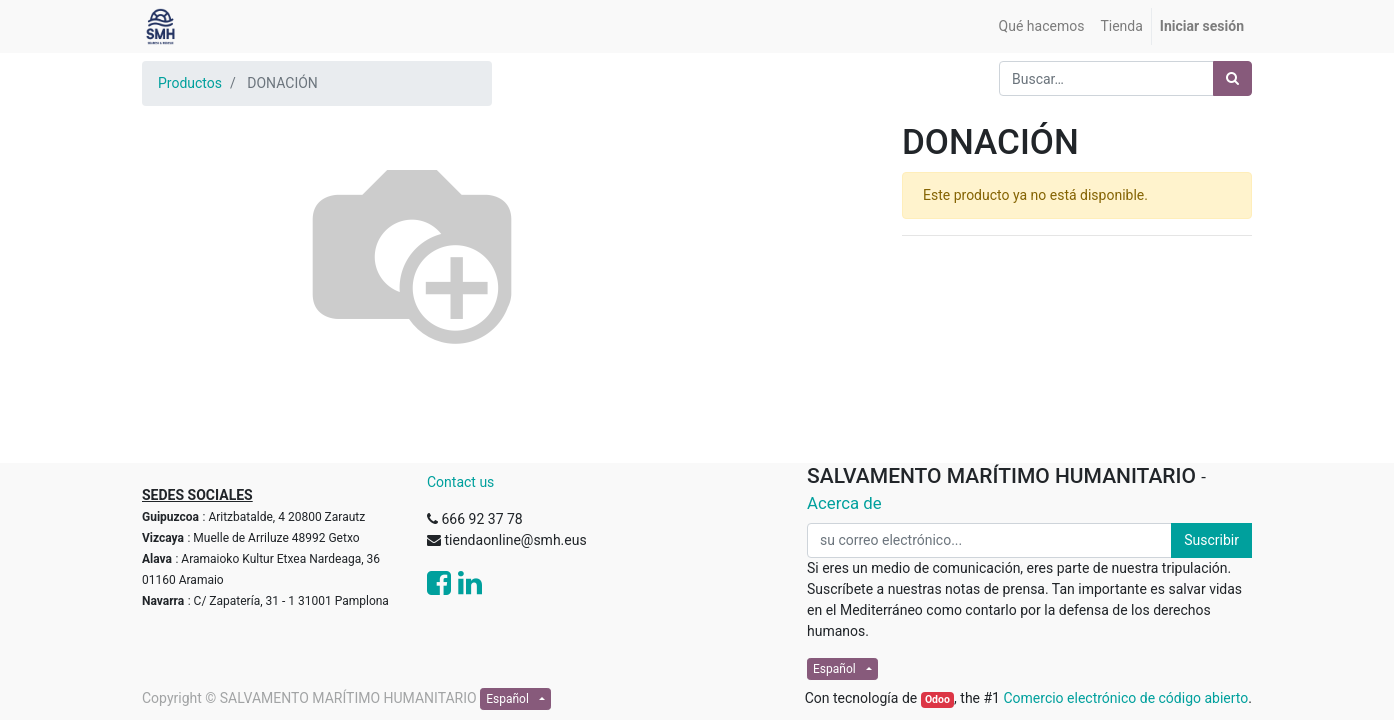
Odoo (937, 699)
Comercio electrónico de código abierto (1125, 698)
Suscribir (1211, 540)
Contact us (460, 482)
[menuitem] (1042, 26)
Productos (190, 83)
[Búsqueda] (1232, 78)
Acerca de (844, 503)
